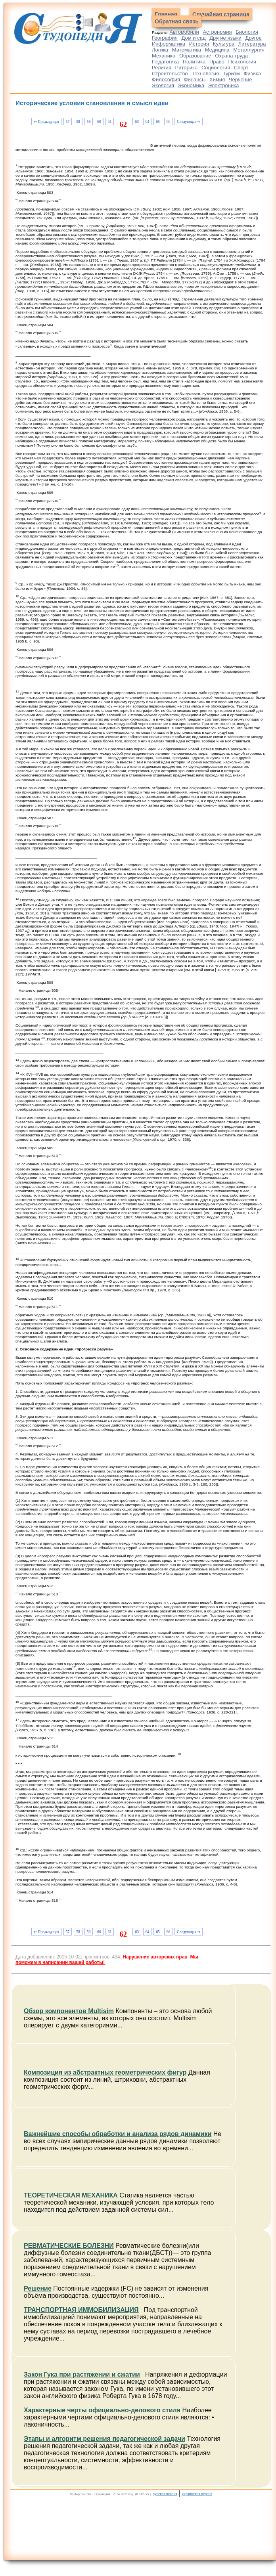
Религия (161, 68)
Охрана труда (231, 56)
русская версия (165, 2494)
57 (68, 121)
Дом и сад (194, 38)
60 (99, 121)
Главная (166, 14)
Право (216, 62)
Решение (38, 2288)
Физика (252, 73)
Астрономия (217, 32)
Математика (186, 50)
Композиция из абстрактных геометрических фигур (105, 2072)
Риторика (186, 68)
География (165, 38)
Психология (242, 62)
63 (137, 121)
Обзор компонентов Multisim (69, 2011)
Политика (194, 62)
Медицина (217, 50)
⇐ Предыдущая (46, 121)
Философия (166, 79)
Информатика (168, 44)
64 (148, 121)
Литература (252, 44)
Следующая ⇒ (188, 121)
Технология (205, 73)
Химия (217, 79)
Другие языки (225, 38)
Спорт (241, 68)
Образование (195, 56)
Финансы (195, 79)
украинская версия (197, 2494)
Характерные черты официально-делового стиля (102, 2410)
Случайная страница (220, 14)
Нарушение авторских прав (155, 1957)
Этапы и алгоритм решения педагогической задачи (104, 2438)
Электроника (223, 85)
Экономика (191, 85)
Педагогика (165, 62)
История (199, 44)
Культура (223, 44)
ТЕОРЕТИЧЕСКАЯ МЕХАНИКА (71, 2195)
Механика (163, 56)
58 (78, 121)
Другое (253, 38)
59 (89, 121)
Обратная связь (177, 21)
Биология (247, 32)
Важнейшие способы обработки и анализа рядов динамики (117, 2133)
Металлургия (248, 50)
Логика (160, 50)
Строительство (170, 73)
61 (110, 121)
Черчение (240, 79)
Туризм (231, 73)
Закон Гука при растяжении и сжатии (82, 2374)
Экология (163, 85)
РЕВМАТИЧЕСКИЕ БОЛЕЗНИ (69, 2245)
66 (169, 121)
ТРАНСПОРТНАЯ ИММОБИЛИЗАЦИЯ (81, 2309)
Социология (215, 68)
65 (158, 121)
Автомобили (184, 32)
